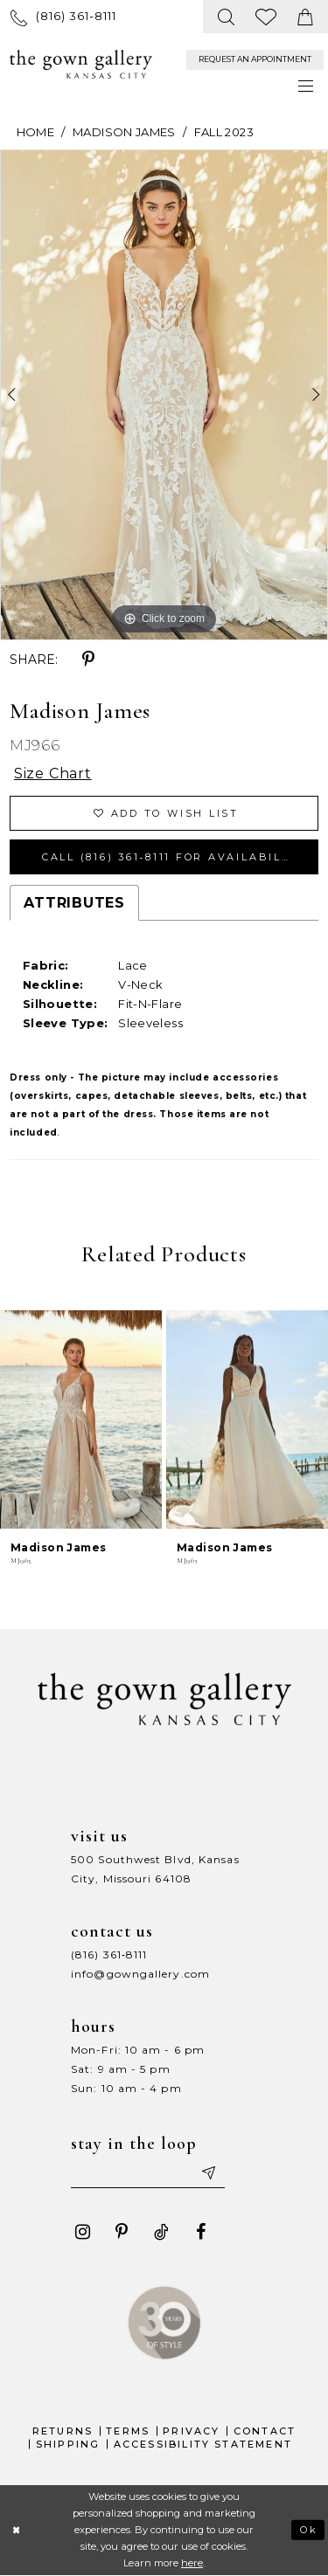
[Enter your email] (148, 2172)
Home (35, 132)
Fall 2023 (224, 132)
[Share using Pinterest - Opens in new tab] (88, 659)
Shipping (68, 2444)
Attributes (74, 902)
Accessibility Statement (203, 2444)
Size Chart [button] (53, 773)
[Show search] (227, 16)
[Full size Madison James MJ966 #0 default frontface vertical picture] (164, 394)
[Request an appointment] (255, 60)
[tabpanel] (164, 394)
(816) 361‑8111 (109, 1954)
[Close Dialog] (16, 2530)
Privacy (191, 2431)
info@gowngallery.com (140, 1973)
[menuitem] (63, 16)
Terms (128, 2431)
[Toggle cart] (306, 16)
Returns (62, 2431)
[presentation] (81, 1420)
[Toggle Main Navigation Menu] (307, 86)
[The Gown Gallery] (81, 64)
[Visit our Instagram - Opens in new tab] (82, 2232)
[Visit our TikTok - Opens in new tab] (161, 2232)
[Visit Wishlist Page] (267, 16)
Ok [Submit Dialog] (309, 2530)
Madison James (124, 132)
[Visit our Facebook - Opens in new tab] (200, 2232)
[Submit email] (207, 2172)
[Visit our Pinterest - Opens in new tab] (121, 2232)
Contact (265, 2431)
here (192, 2563)
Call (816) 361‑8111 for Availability (173, 857)
